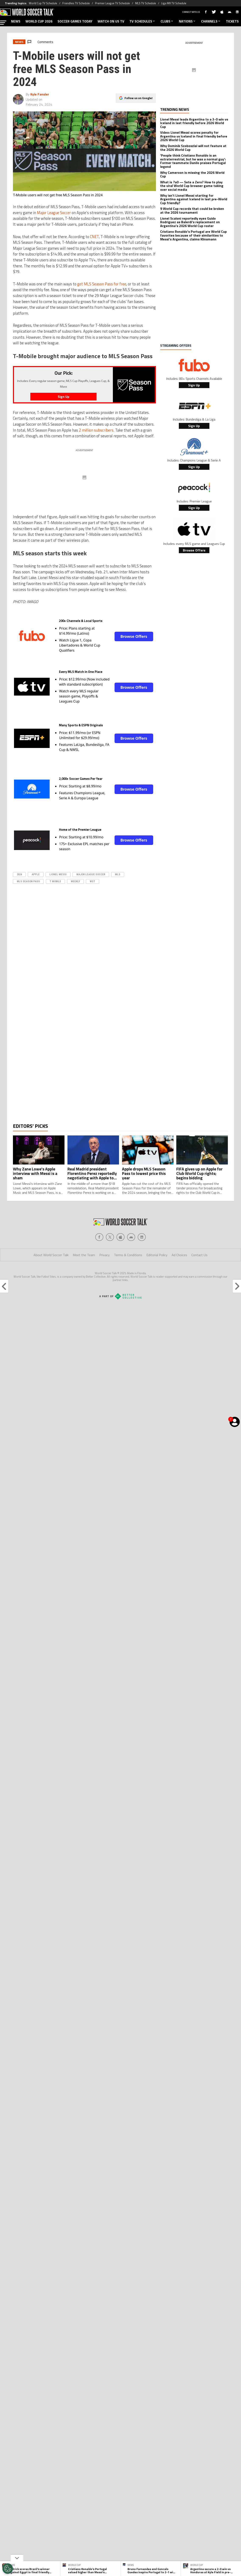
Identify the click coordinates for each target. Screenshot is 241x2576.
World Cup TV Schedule (43, 3)
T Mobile (55, 881)
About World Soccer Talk (51, 1254)
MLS (117, 874)
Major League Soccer (54, 213)
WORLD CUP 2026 (38, 21)
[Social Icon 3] (131, 1237)
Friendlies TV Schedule (76, 3)
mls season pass (28, 881)
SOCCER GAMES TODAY (74, 21)
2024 (19, 874)
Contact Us (199, 1254)
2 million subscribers (96, 430)
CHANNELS (211, 21)
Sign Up (194, 385)
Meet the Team (84, 1254)
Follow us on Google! (139, 98)
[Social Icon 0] (99, 1237)
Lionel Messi (58, 874)
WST (92, 881)
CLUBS (167, 21)
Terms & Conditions (128, 1254)
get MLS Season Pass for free (101, 284)
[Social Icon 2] (120, 1237)
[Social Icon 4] (142, 1237)
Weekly (75, 881)
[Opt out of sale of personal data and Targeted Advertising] (7, 2568)
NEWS (15, 21)
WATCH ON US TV (111, 21)
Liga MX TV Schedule (173, 3)
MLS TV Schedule (145, 3)
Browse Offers (133, 636)
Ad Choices (179, 1254)
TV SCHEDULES (142, 21)
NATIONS (187, 21)
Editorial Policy (156, 1254)
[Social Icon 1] (110, 1237)
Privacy (104, 1254)
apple (36, 874)
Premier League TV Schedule (112, 3)
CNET (94, 237)
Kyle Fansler (39, 94)
